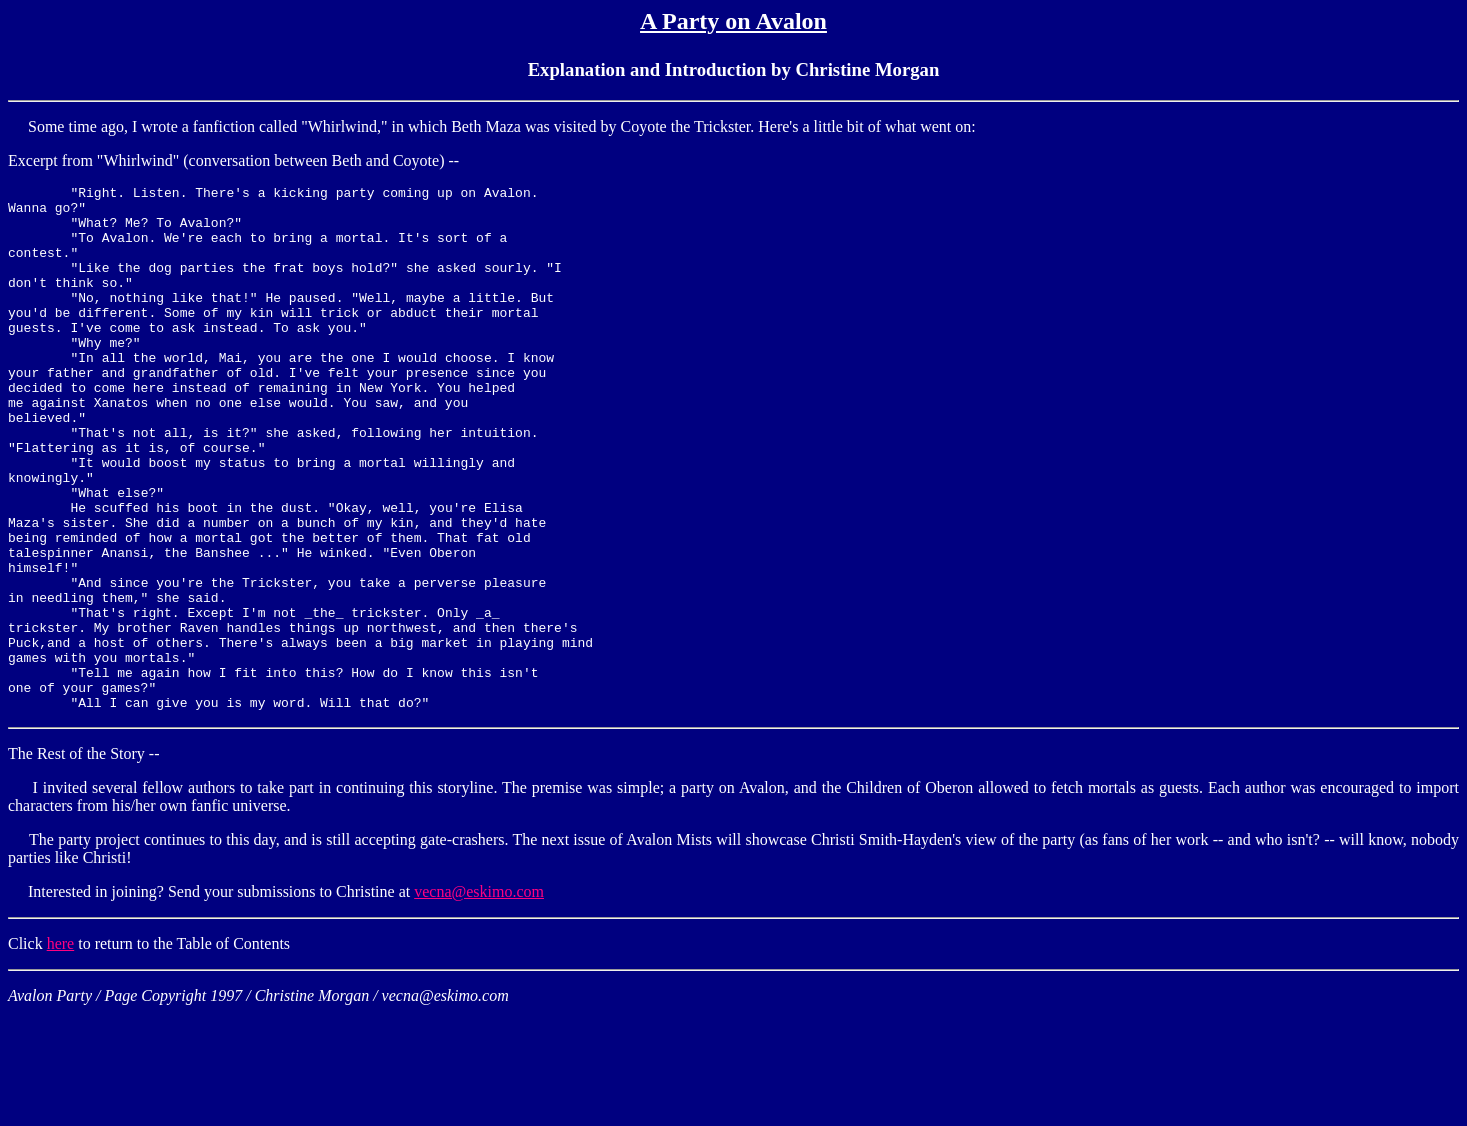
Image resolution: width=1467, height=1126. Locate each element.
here (61, 1048)
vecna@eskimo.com (479, 996)
